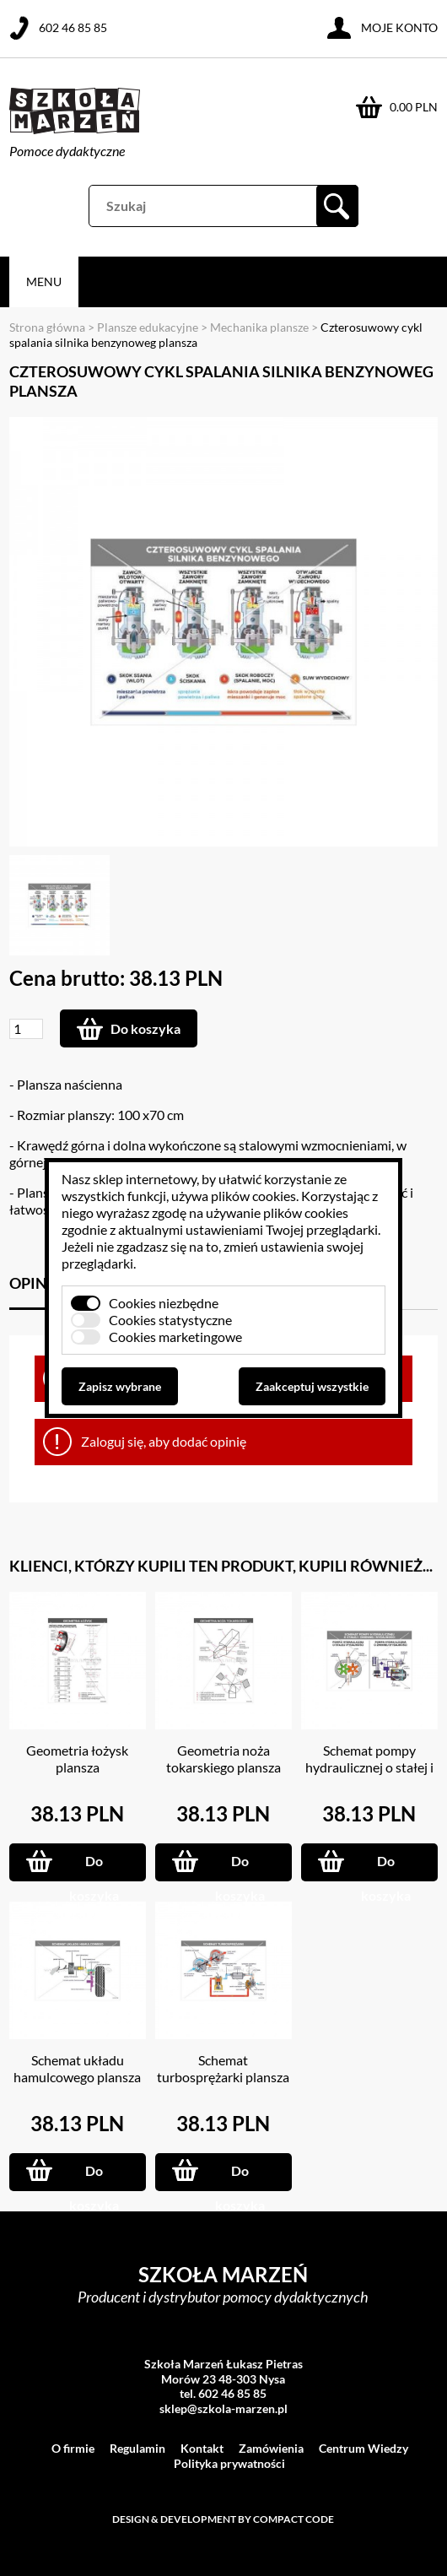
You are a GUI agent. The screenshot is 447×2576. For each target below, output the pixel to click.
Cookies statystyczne (170, 1320)
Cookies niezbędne (163, 1303)
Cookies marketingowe (175, 1337)
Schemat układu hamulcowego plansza (77, 2068)
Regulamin (137, 2448)
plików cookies (253, 1196)
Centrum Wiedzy (363, 2448)
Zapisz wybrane (119, 1386)
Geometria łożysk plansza (77, 1758)
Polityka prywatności (229, 2463)
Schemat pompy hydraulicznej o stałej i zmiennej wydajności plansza (369, 1775)
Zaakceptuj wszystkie (312, 1386)
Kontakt (202, 2448)
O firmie (72, 2448)
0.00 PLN (414, 107)
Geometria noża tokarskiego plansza (223, 1758)
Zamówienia (271, 2448)
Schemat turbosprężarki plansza (223, 2068)
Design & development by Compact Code (223, 2519)
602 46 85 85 (73, 27)
